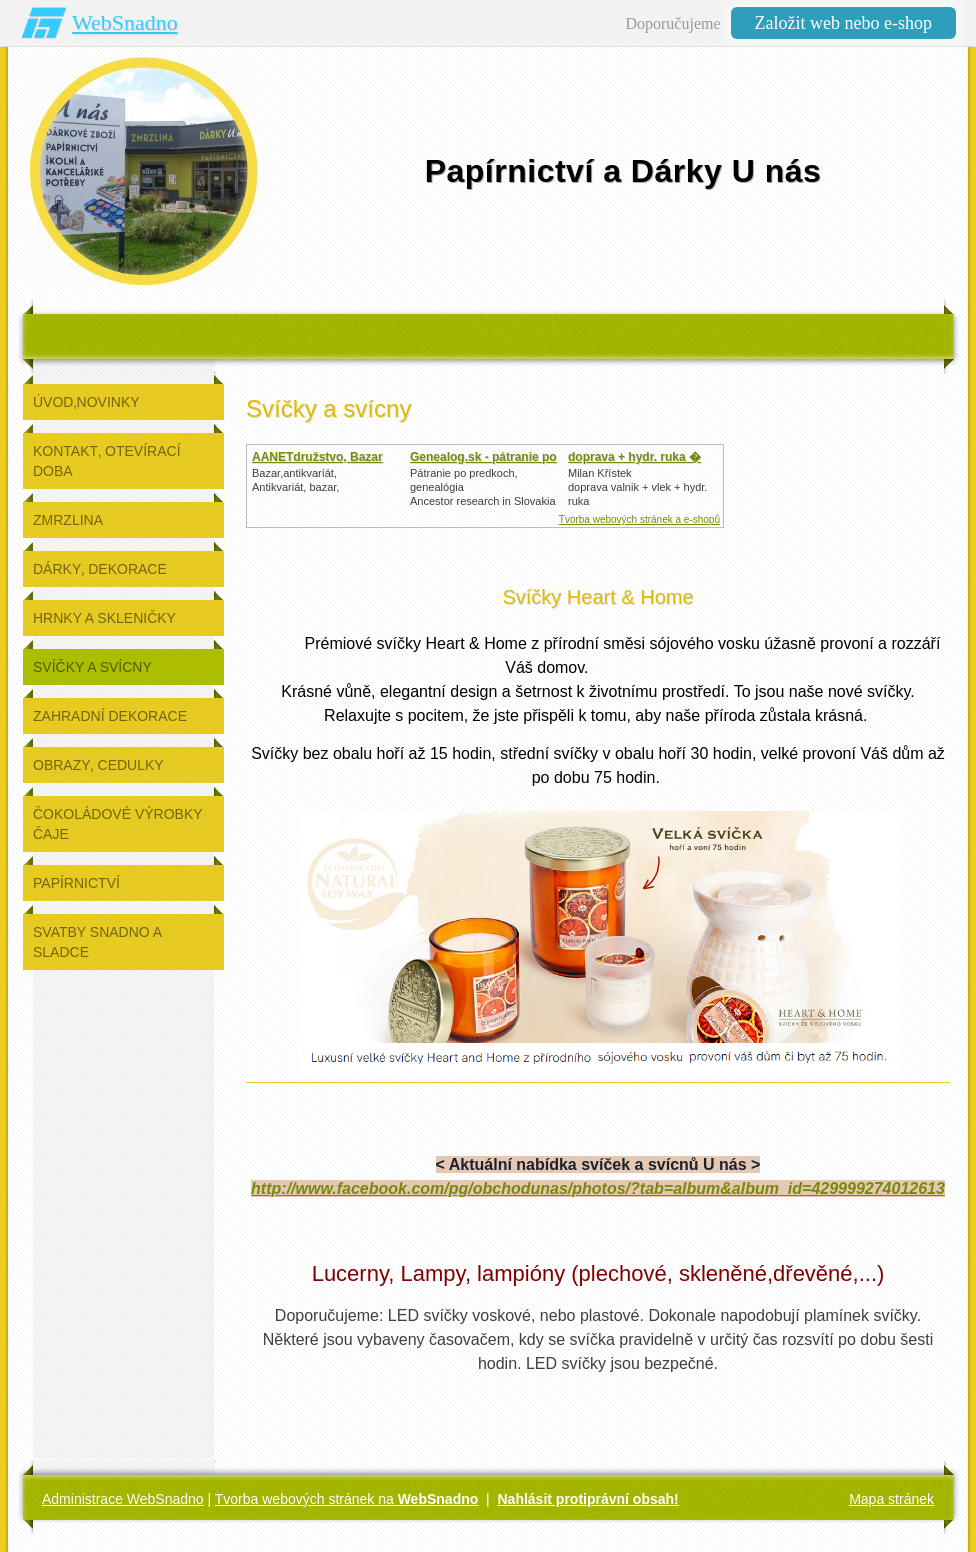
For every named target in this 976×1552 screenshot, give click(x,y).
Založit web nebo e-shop (843, 23)
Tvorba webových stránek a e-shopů (639, 519)
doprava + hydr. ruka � (634, 457)
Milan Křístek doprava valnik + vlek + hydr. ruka (637, 487)
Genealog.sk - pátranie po (483, 457)
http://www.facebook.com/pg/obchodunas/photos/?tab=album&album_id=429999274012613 (598, 1188)
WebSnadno (125, 22)
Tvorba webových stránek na (347, 1499)
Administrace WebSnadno (123, 1499)
